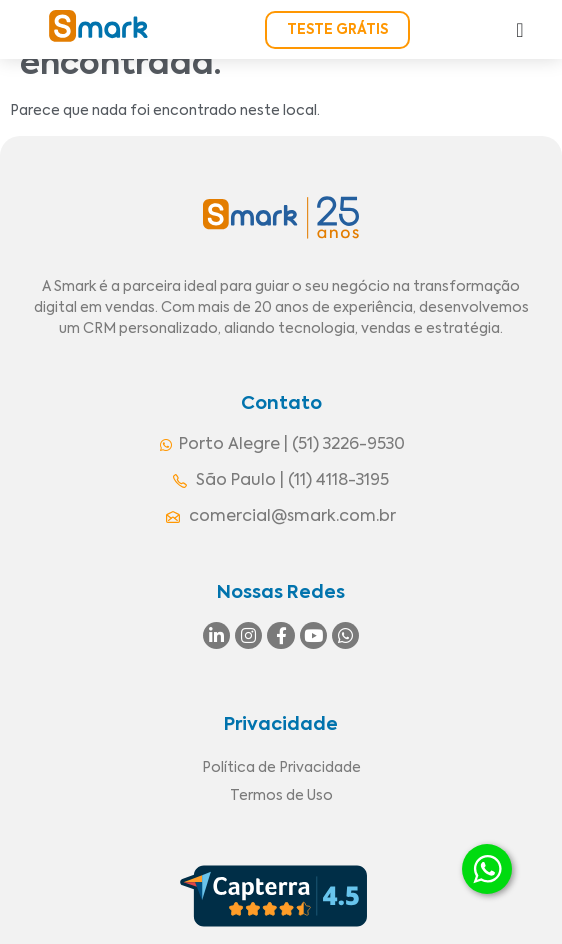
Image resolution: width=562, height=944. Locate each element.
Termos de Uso (281, 796)
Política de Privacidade (281, 768)
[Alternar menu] (519, 30)
